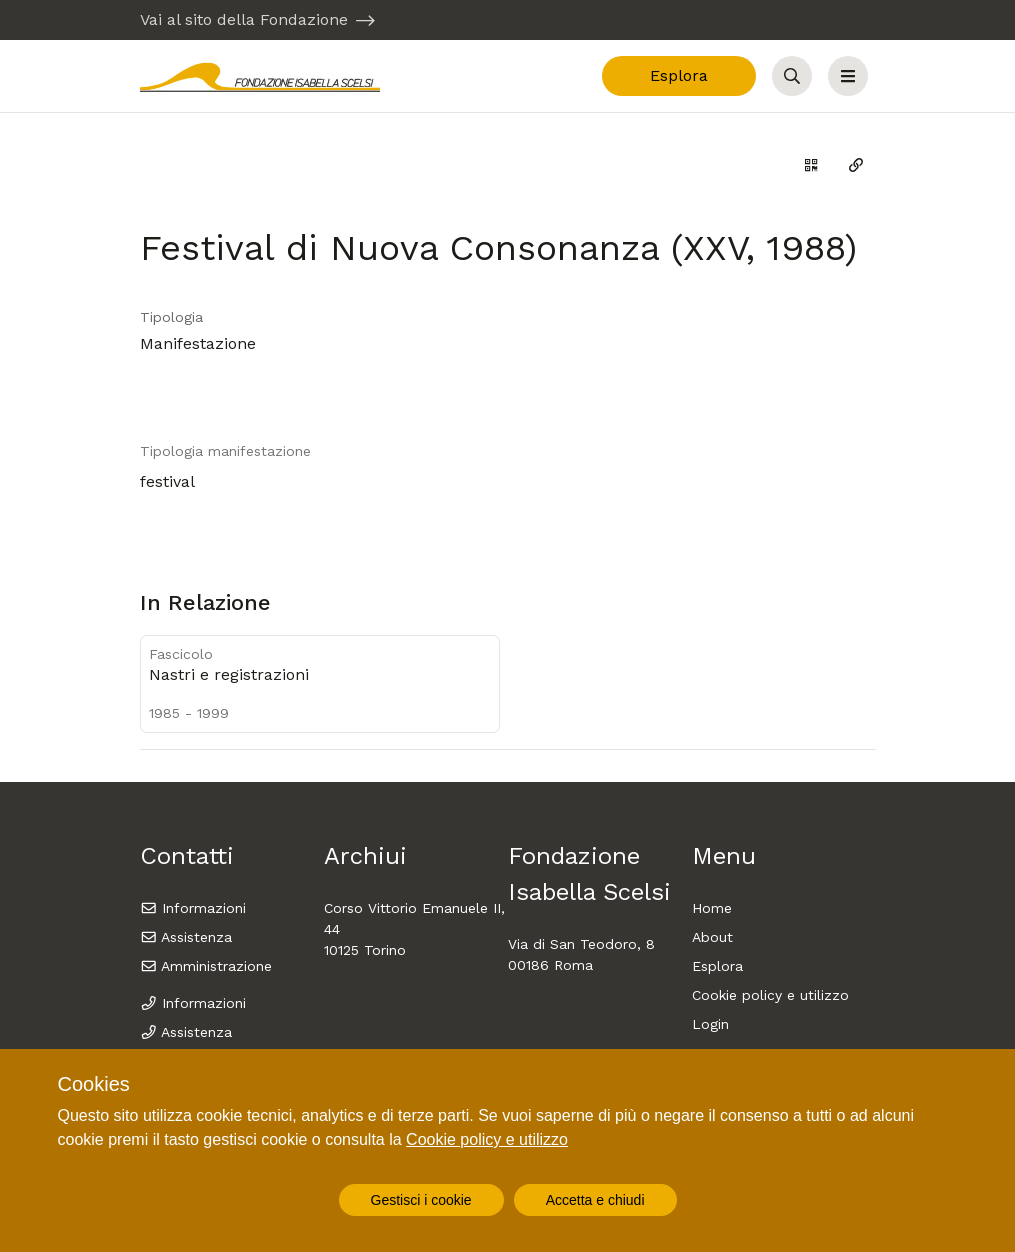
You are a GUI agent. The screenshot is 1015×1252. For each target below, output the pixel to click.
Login (710, 1024)
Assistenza (186, 937)
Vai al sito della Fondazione (244, 19)
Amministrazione (206, 966)
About (712, 937)
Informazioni (193, 908)
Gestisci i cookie (421, 1200)
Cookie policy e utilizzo (770, 995)
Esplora (679, 75)
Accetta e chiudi (595, 1200)
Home (712, 908)
